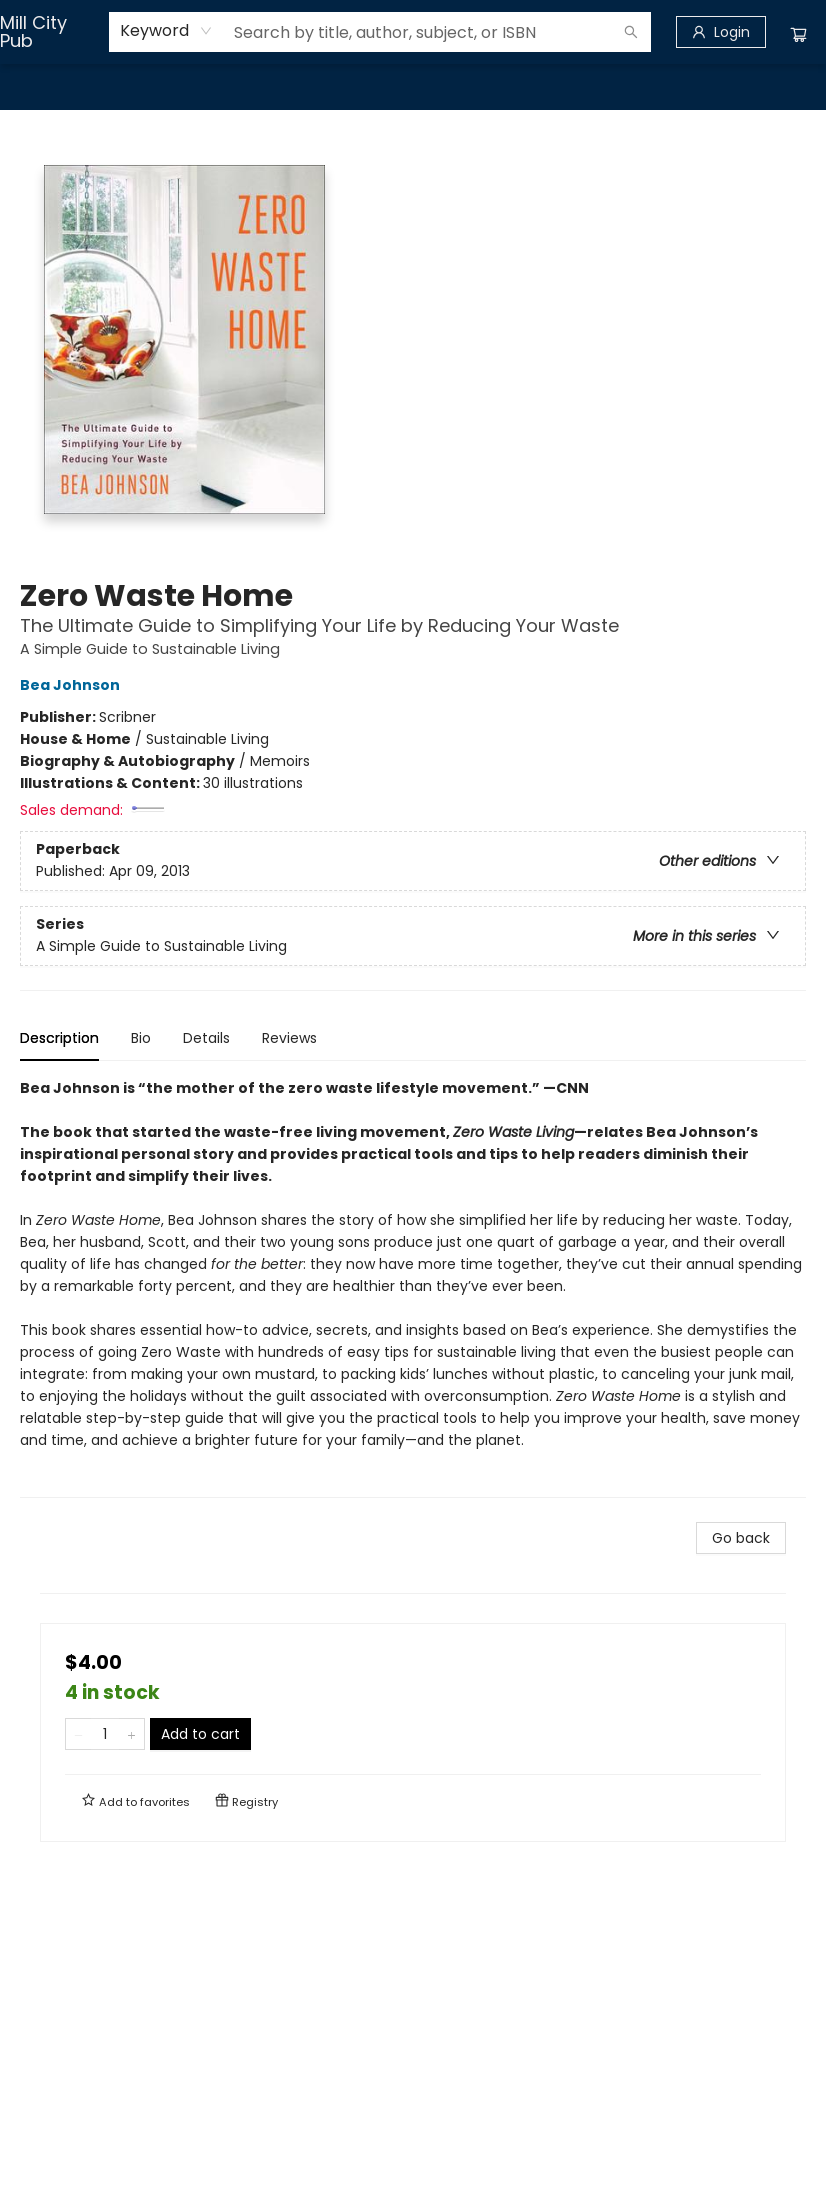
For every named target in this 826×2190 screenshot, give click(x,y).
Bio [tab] (141, 1038)
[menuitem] (41, 87)
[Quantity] (105, 1734)
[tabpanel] (413, 1287)
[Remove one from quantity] (78, 1734)
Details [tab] (206, 1038)
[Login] (721, 32)
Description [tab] (59, 1038)
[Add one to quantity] (131, 1734)
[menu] (413, 87)
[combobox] (166, 31)
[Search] (631, 32)
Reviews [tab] (289, 1038)
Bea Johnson (73, 685)
